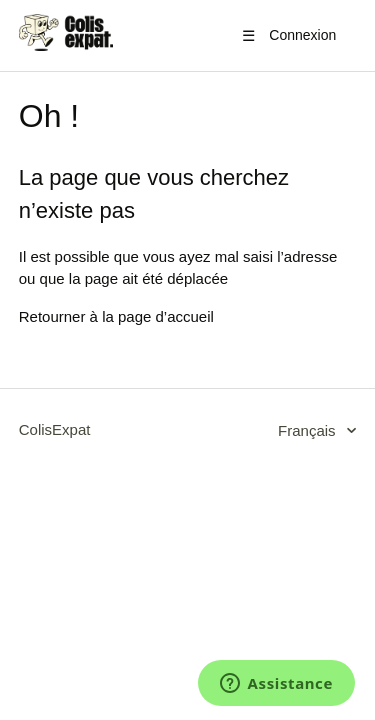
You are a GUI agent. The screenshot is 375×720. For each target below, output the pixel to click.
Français (309, 430)
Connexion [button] (302, 35)
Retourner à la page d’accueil (116, 316)
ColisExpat (55, 429)
